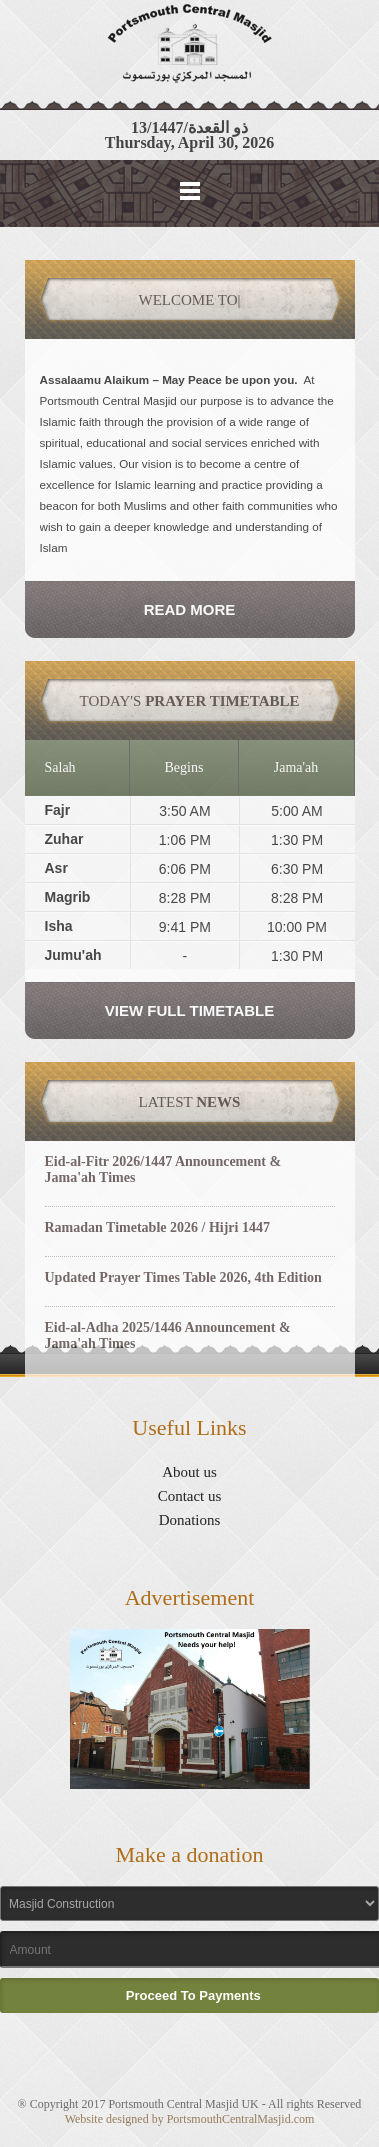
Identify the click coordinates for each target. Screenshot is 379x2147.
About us (189, 1472)
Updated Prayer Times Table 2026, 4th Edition (183, 1277)
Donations (190, 1520)
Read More (190, 609)
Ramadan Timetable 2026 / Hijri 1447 (157, 1227)
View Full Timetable (189, 1010)
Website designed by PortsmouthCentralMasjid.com (190, 2119)
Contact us (190, 1496)
